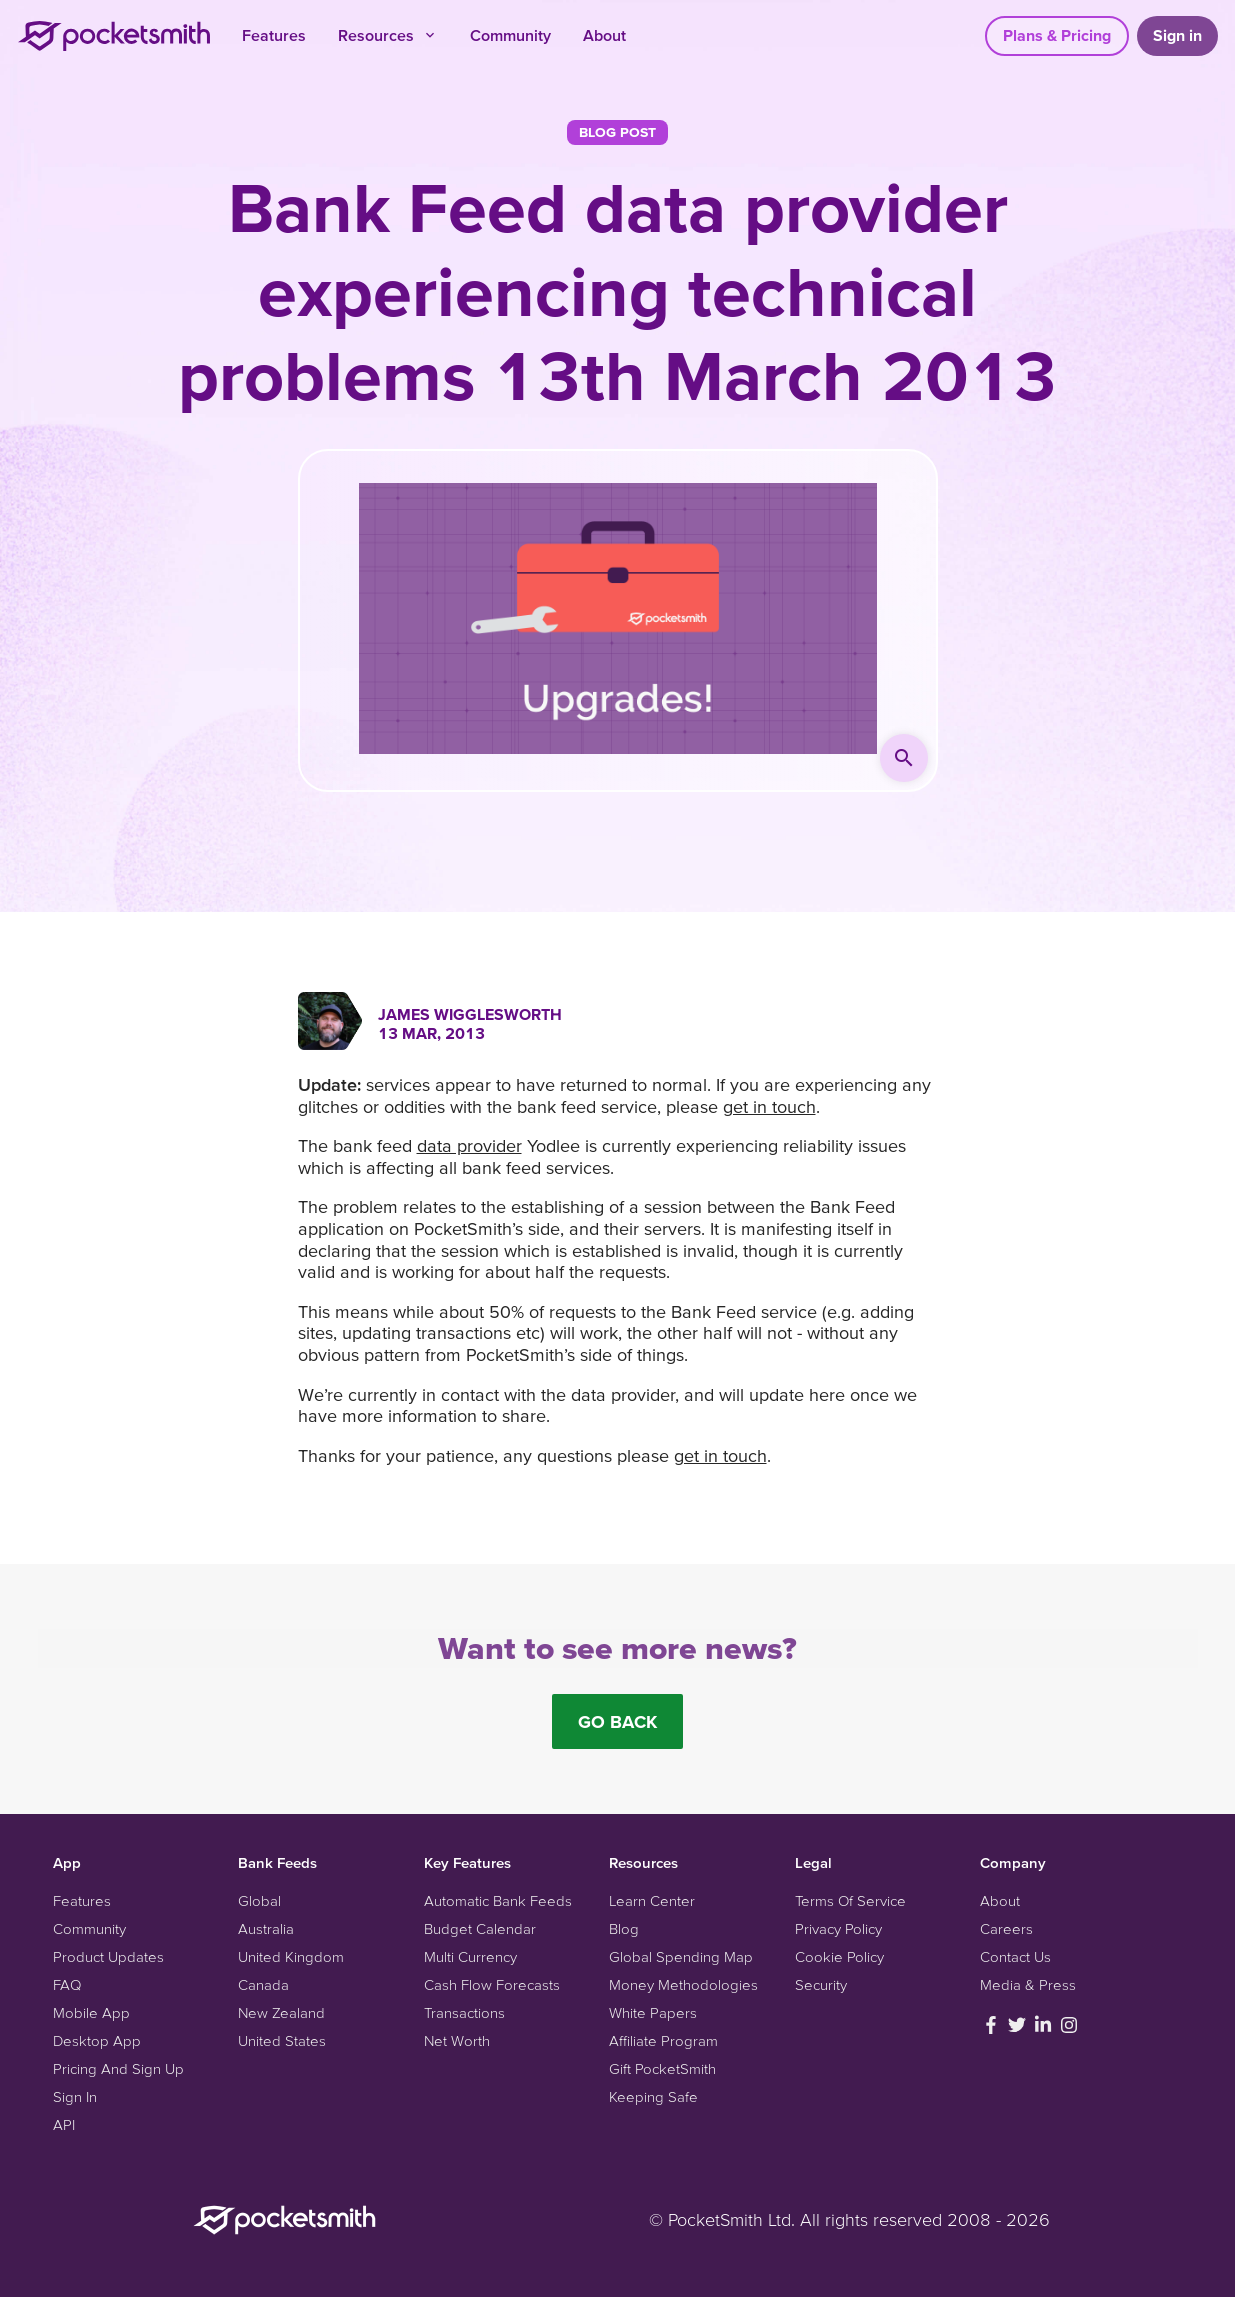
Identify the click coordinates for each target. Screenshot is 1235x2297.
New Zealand (281, 2012)
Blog (624, 1928)
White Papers (653, 2012)
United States (282, 2040)
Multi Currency (470, 1956)
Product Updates (108, 1956)
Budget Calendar (480, 1928)
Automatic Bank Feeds (498, 1900)
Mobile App (91, 2012)
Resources (388, 35)
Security (821, 1984)
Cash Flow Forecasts (492, 1984)
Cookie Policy (839, 1956)
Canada (263, 1984)
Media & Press (1028, 1984)
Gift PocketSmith (662, 2068)
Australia (266, 1928)
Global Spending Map (681, 1956)
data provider (469, 1145)
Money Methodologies (683, 1984)
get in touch (769, 1106)
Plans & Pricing (1057, 35)
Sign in (1177, 35)
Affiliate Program (663, 2040)
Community (510, 35)
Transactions (464, 2012)
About (604, 35)
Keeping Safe (653, 2096)
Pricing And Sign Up (118, 2068)
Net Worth (457, 2040)
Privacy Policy (838, 1928)
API (64, 2124)
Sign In (75, 2096)
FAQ (67, 1984)
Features (274, 35)
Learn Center (652, 1900)
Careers (1006, 1928)
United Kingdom (291, 1956)
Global (259, 1900)
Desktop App (97, 2040)
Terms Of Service (850, 1900)
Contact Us (1015, 1956)
